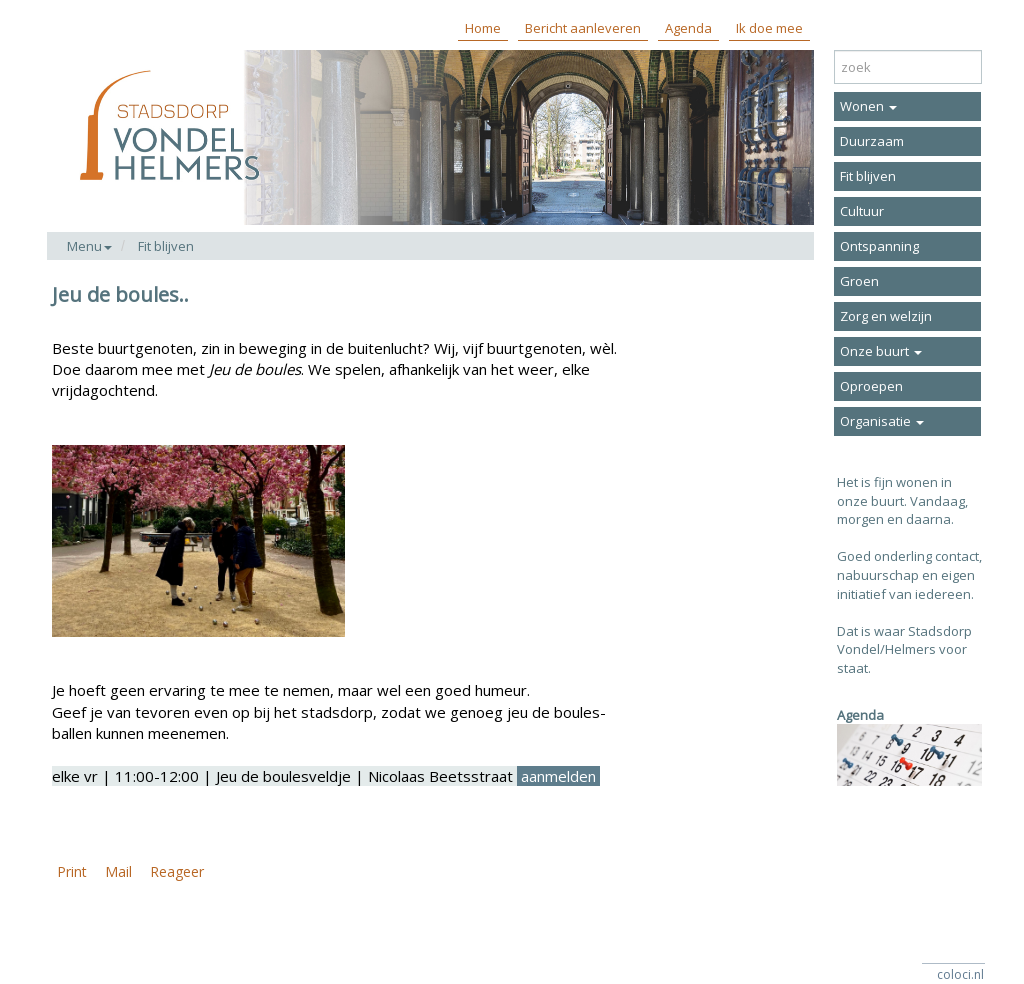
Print (72, 871)
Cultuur (862, 211)
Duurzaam (872, 141)
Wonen (868, 106)
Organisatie (882, 421)
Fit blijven (166, 246)
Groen (859, 281)
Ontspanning (879, 246)
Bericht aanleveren (583, 28)
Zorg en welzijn (886, 316)
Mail (118, 871)
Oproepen (871, 386)
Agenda (688, 28)
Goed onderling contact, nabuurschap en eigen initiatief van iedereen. (909, 574)
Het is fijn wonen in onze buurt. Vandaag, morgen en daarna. (902, 500)
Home (483, 28)
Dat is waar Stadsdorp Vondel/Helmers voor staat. (904, 649)
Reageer (177, 871)
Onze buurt (881, 351)
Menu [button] (89, 246)
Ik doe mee (769, 28)
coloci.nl (960, 974)
